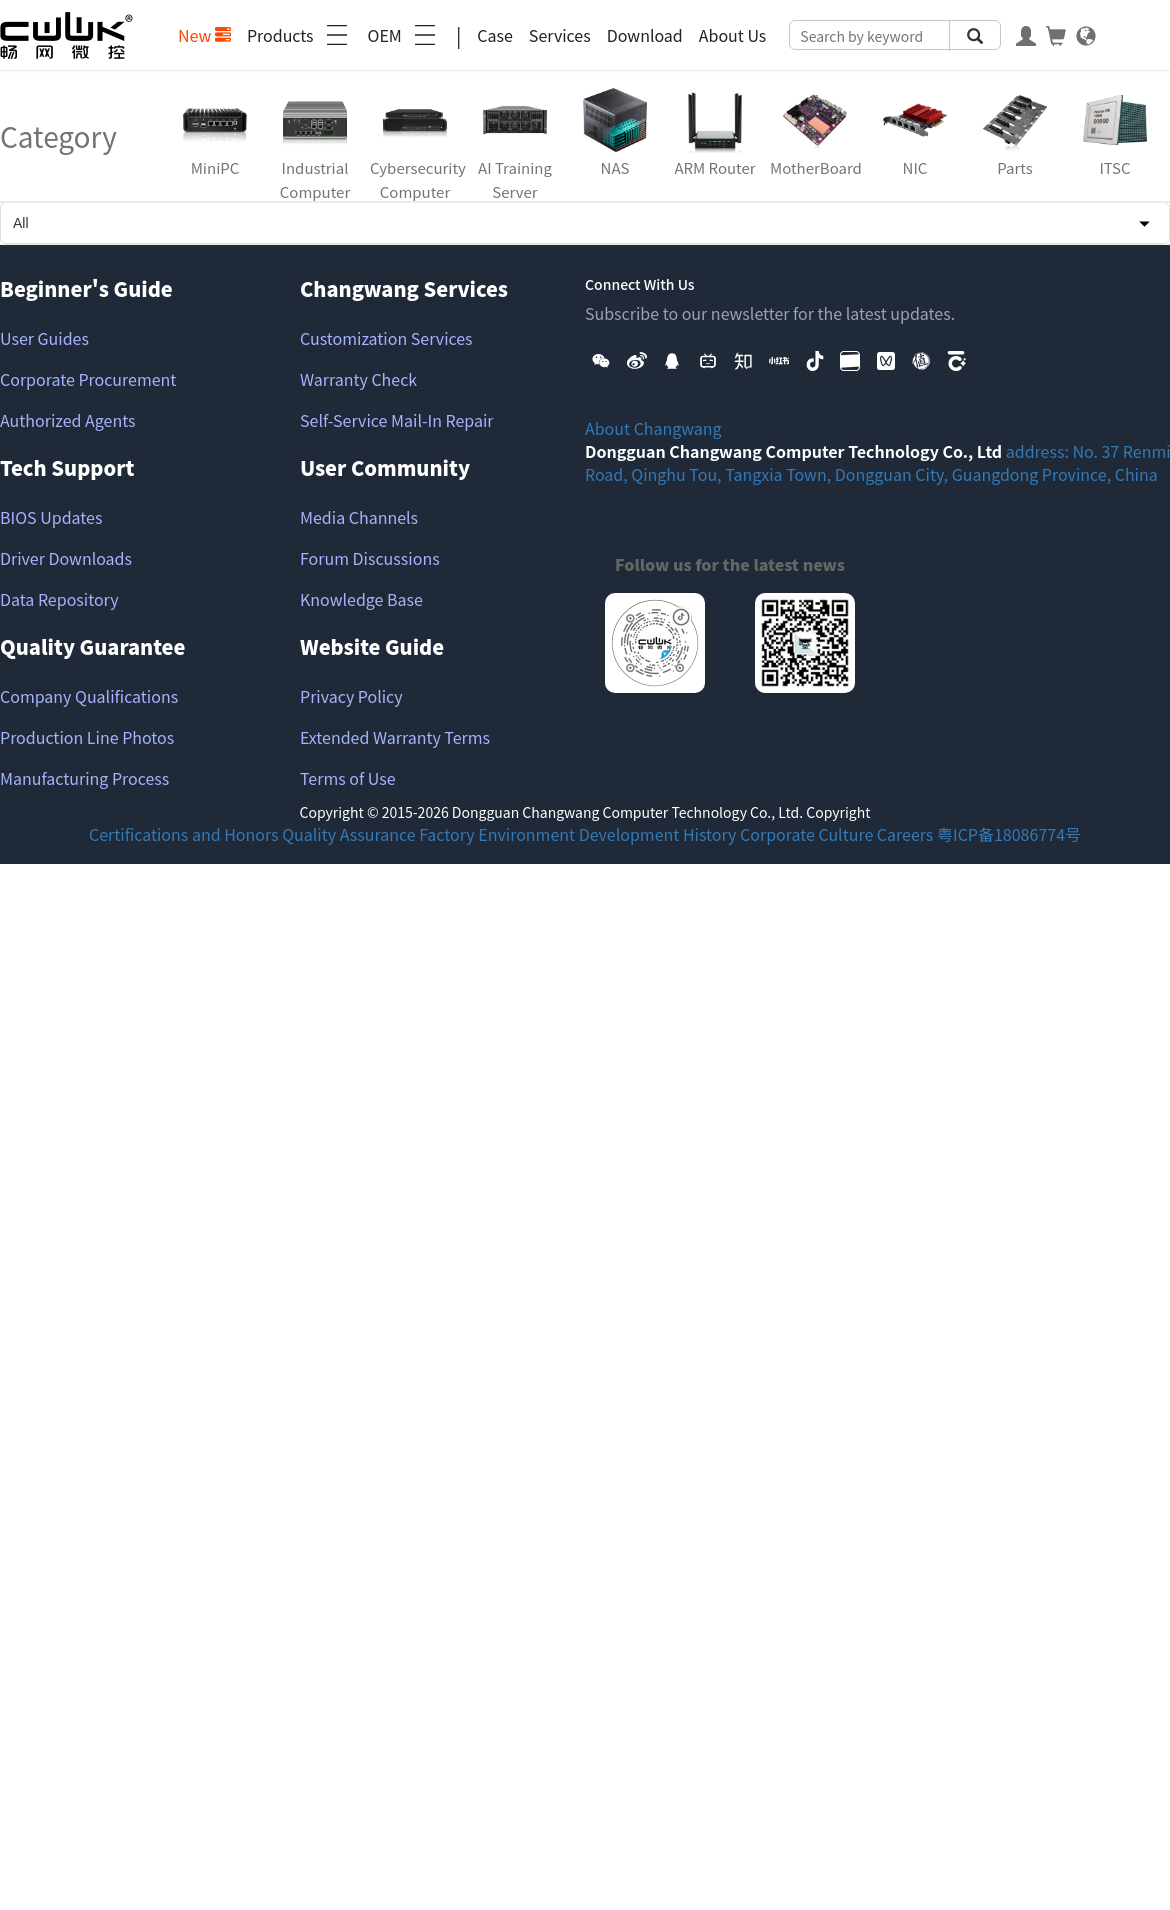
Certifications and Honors (184, 834)
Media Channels (359, 517)
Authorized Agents (67, 420)
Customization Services (386, 338)
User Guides (44, 338)
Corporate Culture (806, 834)
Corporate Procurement (88, 379)
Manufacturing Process (84, 778)
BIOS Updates (51, 517)
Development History (658, 834)
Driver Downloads (66, 558)
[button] (601, 359)
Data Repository (59, 599)
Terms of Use (348, 778)
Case (495, 35)
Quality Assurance (348, 834)
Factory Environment (497, 834)
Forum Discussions (370, 558)
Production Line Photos (87, 737)
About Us (733, 35)
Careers (905, 834)
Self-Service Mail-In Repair (397, 420)
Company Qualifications (89, 696)
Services (560, 35)
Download (645, 35)
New (204, 35)
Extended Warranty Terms (395, 737)
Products (299, 35)
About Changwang (653, 428)
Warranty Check (358, 379)
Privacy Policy (351, 696)
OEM (404, 35)
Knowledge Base (361, 599)
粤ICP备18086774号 (1009, 834)
